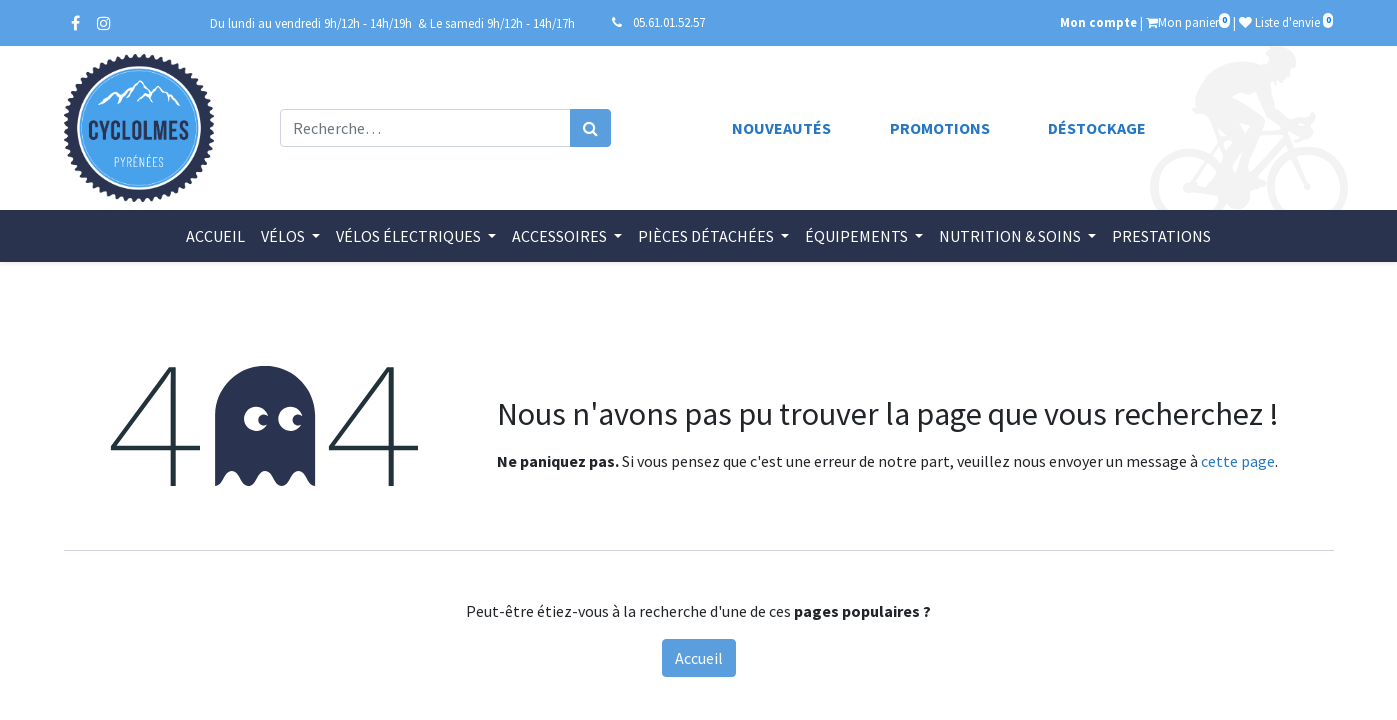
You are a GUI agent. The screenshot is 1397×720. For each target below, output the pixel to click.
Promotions (940, 128)
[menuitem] (215, 236)
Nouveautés (781, 128)
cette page (1238, 461)
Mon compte (1098, 22)
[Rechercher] (590, 128)
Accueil (699, 658)
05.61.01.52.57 (669, 22)
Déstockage (1097, 128)
